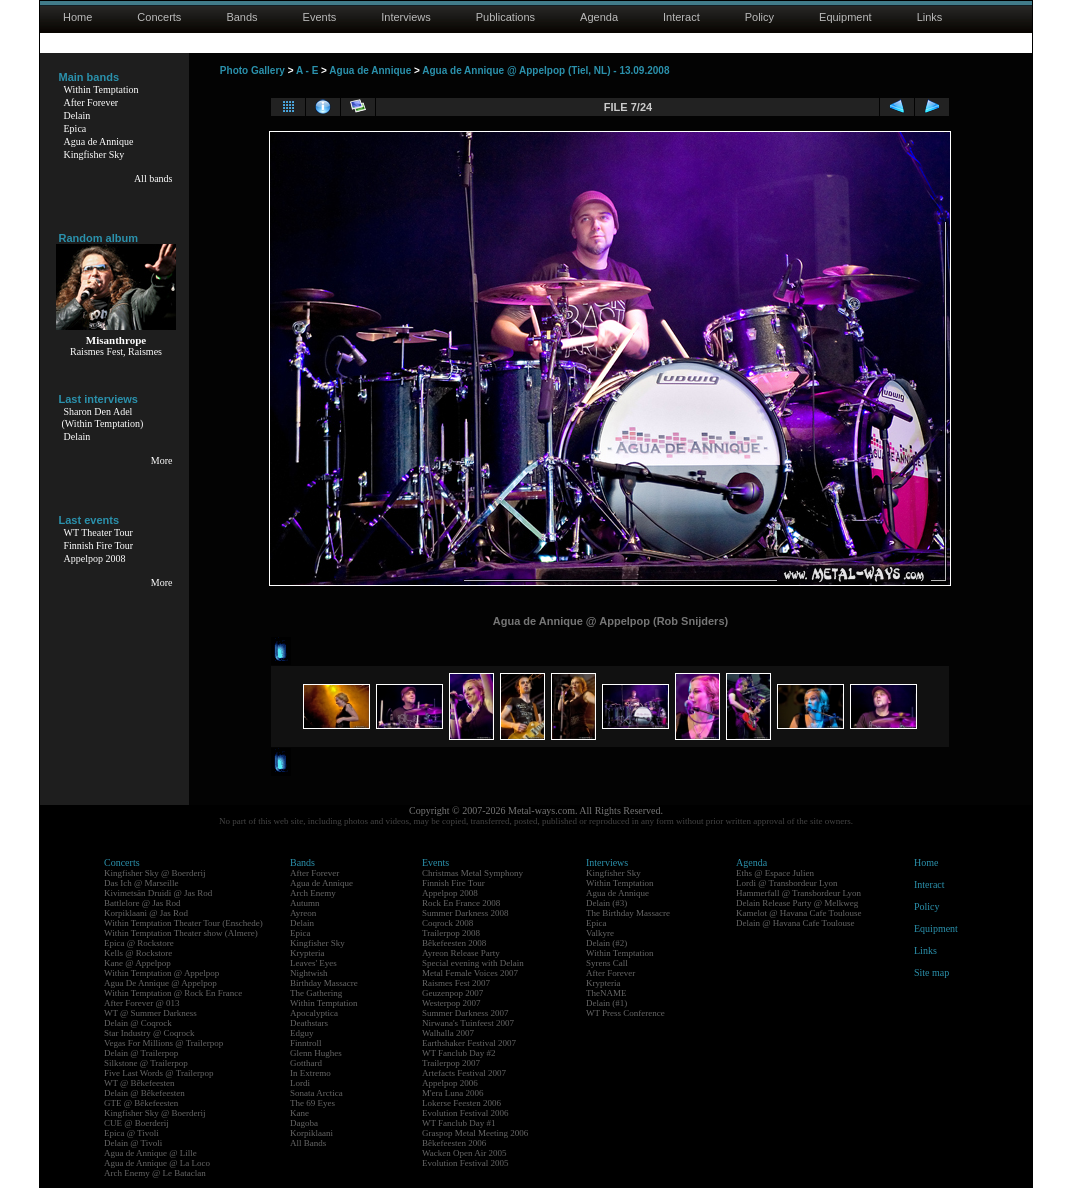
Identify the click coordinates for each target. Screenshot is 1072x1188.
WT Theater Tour (98, 532)
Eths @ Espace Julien (775, 873)
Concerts (159, 17)
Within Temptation (101, 89)
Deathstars (309, 1023)
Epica (75, 128)
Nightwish (309, 973)
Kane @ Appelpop (137, 963)
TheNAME (606, 993)
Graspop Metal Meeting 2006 (475, 1133)
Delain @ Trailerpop (141, 1053)
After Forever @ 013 (142, 1003)
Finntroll (306, 1043)
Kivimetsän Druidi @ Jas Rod (158, 893)
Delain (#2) (606, 943)
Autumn (305, 903)
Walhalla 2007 (448, 1033)
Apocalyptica (314, 1013)
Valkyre (600, 933)
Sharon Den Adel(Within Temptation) (103, 417)
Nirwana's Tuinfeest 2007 (468, 1023)
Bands (241, 17)
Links (930, 17)
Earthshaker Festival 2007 (469, 1043)
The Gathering (316, 993)
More (162, 460)
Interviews (406, 17)
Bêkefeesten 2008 (454, 943)
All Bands (308, 1143)
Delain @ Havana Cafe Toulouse (795, 923)
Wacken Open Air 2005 (464, 1153)
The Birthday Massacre (628, 913)
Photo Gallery (252, 70)
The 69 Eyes (312, 1103)
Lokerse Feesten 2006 (461, 1103)
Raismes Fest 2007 (456, 983)
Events (320, 17)
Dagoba (304, 1123)
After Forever (91, 102)
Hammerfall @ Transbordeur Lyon (798, 893)
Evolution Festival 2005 (465, 1163)
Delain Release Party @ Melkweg (797, 903)
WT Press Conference (625, 1013)
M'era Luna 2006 (453, 1093)
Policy (759, 17)
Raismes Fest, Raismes (116, 351)
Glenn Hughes (316, 1053)
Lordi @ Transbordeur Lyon (787, 883)
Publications (505, 17)
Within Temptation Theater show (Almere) (181, 933)
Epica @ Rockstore (139, 943)
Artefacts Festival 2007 (464, 1073)
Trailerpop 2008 (451, 933)
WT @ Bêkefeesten (139, 1083)
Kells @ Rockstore (138, 953)
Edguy (302, 1033)
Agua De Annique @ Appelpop (160, 983)
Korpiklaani (311, 1133)
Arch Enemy (313, 893)
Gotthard (306, 1063)
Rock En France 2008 (461, 903)
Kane (299, 1113)
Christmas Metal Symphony (472, 873)
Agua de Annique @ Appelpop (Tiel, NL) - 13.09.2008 (545, 70)
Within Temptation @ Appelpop (161, 973)
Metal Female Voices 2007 (470, 973)
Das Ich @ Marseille (141, 883)
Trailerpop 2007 (451, 1063)
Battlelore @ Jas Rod (142, 903)
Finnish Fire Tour (99, 545)
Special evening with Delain (473, 963)
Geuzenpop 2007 (452, 993)
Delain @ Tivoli (133, 1143)
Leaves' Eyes (313, 963)
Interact (681, 17)
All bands (153, 178)
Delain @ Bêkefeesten (144, 1093)
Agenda (599, 17)
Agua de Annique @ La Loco (157, 1163)
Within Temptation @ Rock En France (173, 993)
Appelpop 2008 (95, 558)
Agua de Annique (99, 141)
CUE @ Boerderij (136, 1123)
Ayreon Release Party (461, 953)
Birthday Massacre (324, 983)
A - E (307, 70)
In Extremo (310, 1073)
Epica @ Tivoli (131, 1133)
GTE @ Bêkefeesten (141, 1103)
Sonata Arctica (316, 1093)
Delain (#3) (606, 903)
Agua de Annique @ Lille (150, 1153)
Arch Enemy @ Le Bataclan (155, 1173)
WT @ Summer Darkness (150, 1013)
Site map (931, 972)
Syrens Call (607, 963)
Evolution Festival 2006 (465, 1113)
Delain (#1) (606, 1003)
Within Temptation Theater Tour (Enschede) (183, 923)
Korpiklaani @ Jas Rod (146, 913)
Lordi (300, 1083)
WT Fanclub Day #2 (459, 1053)
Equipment (845, 17)
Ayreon (303, 913)
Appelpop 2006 (450, 1083)
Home (77, 17)
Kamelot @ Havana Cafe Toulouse (798, 913)
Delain (77, 115)
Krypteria (307, 953)
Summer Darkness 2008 (465, 913)
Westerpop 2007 (451, 1003)
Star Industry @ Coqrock (149, 1033)
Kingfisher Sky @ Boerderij (155, 873)
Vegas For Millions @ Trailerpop (163, 1043)
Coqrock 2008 (447, 923)
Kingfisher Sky (94, 154)
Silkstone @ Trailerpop (146, 1063)
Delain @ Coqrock (138, 1023)
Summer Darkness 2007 (465, 1013)
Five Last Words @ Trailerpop (158, 1073)
